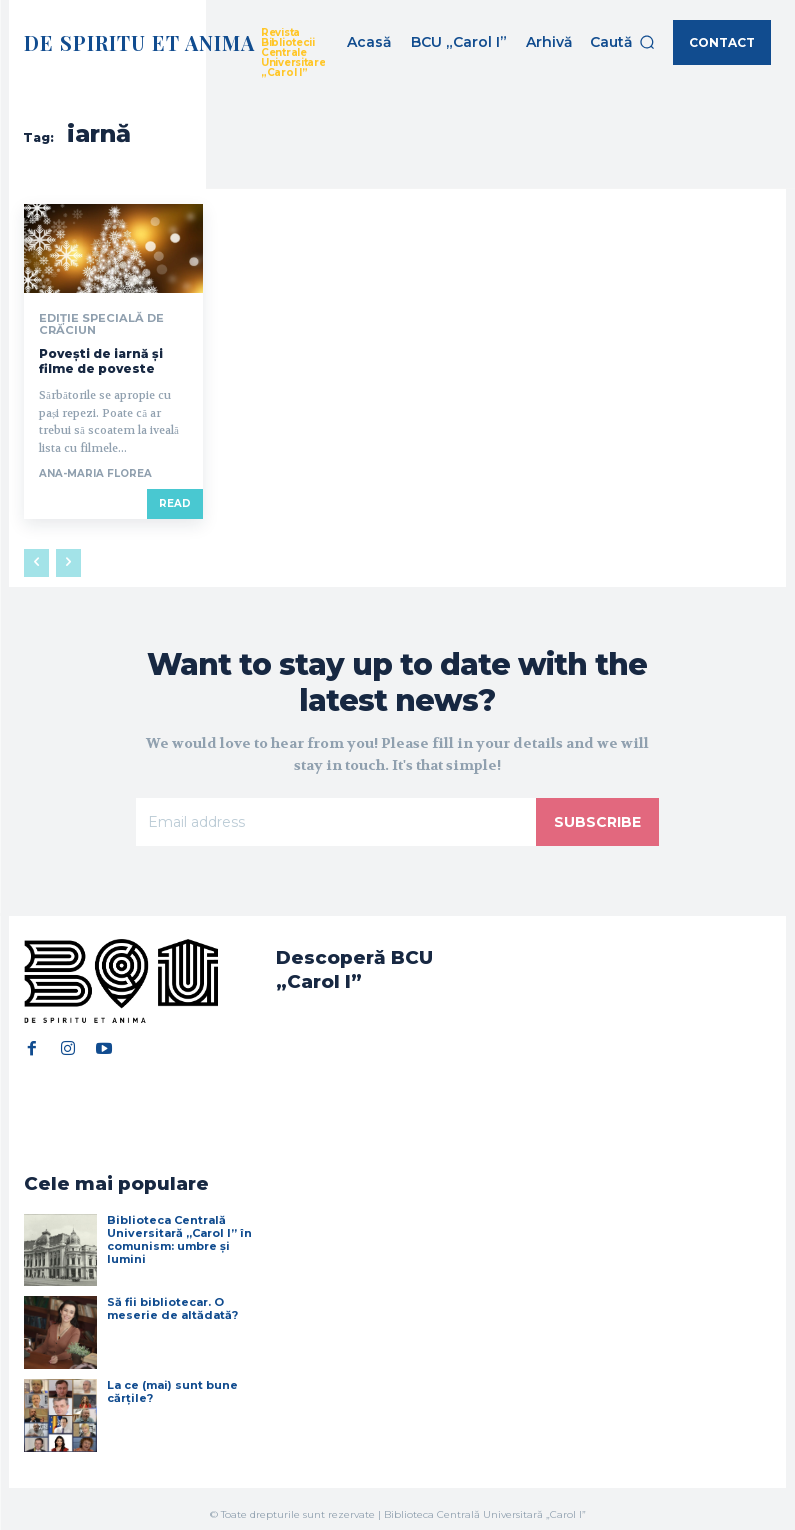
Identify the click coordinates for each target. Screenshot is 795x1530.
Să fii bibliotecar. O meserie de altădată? (172, 1296)
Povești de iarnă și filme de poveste (101, 358)
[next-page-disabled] (68, 561)
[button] (622, 42)
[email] (336, 820)
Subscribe (597, 820)
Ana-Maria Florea (95, 471)
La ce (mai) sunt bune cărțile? (172, 1379)
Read (175, 501)
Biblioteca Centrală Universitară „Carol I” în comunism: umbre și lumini (179, 1227)
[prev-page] (36, 561)
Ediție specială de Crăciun (95, 323)
